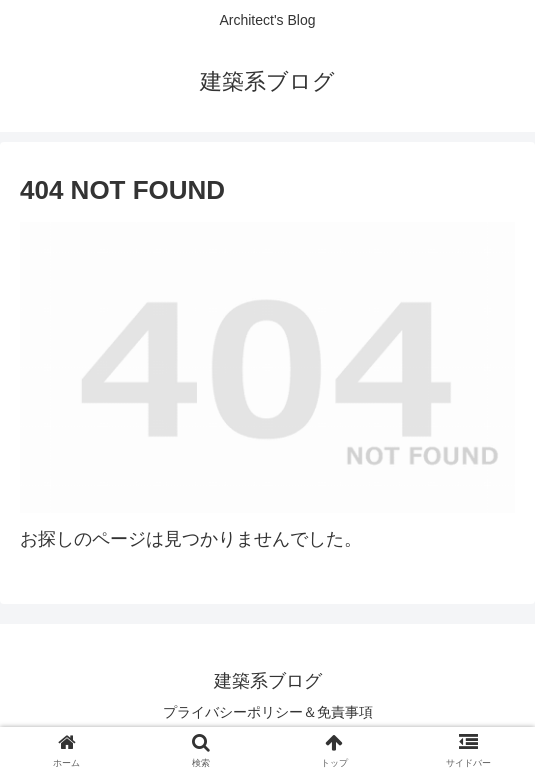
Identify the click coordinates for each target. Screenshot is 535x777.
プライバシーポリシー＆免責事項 (268, 712)
